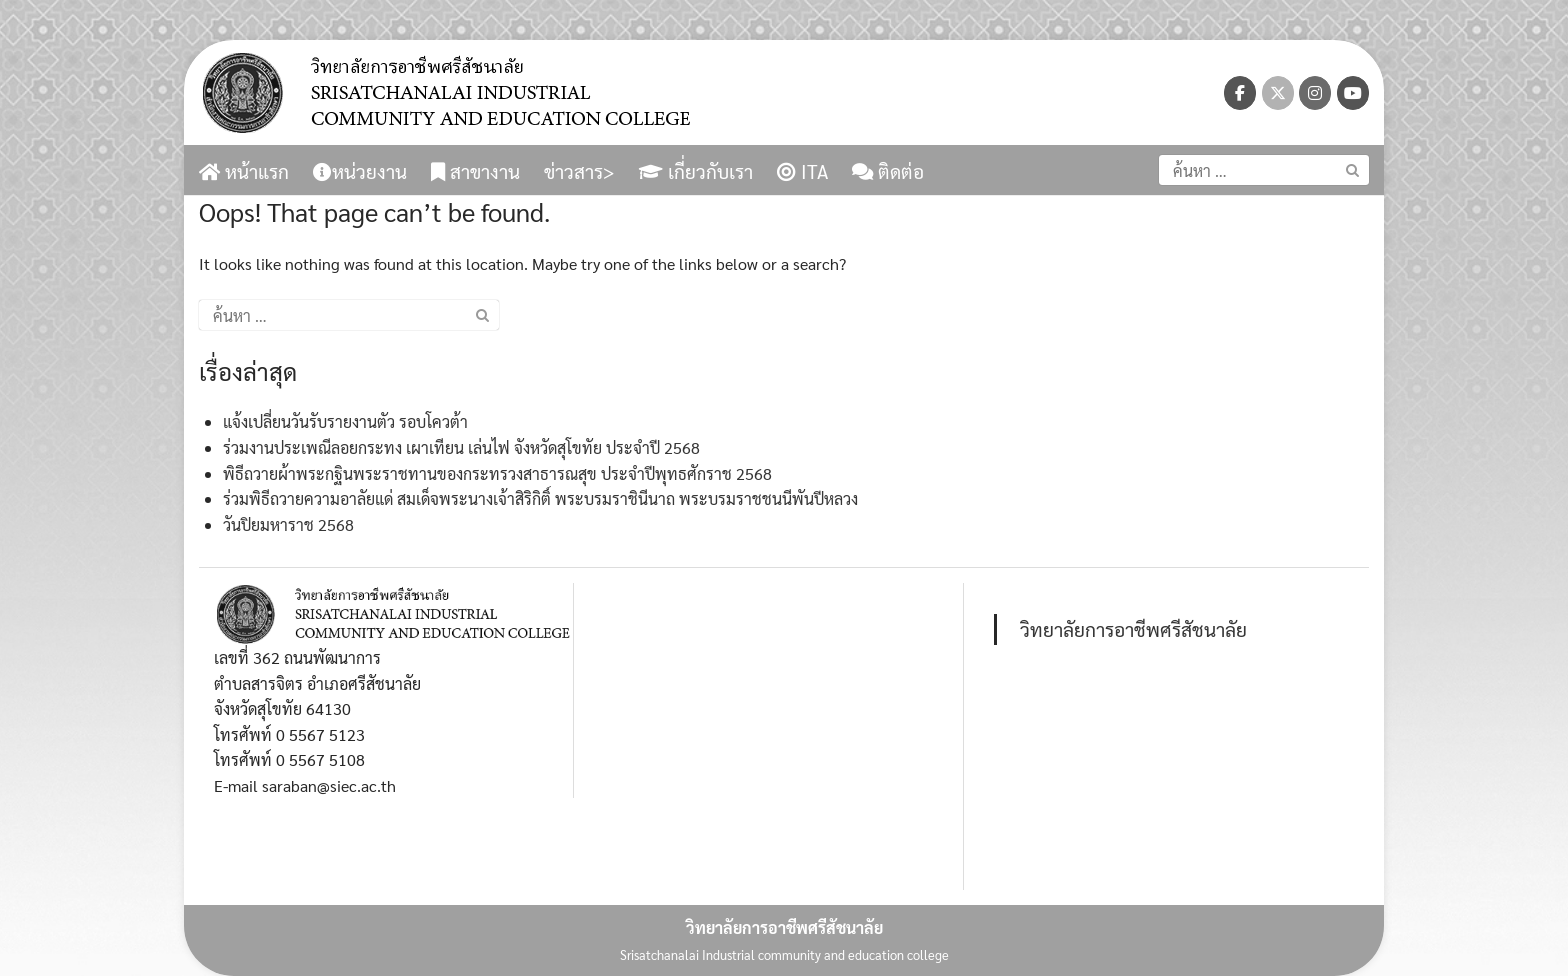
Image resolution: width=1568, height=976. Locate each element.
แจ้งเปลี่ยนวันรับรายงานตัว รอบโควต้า (345, 421)
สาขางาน (475, 171)
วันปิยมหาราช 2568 (288, 524)
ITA (802, 171)
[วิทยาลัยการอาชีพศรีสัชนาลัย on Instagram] (1315, 93)
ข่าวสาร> (579, 171)
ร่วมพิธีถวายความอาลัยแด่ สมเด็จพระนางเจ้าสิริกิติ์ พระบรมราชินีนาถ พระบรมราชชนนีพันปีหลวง (540, 498)
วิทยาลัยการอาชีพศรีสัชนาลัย (1133, 628)
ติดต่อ (888, 171)
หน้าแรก (244, 171)
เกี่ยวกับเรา (696, 171)
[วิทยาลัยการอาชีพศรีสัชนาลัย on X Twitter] (1278, 93)
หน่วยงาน (360, 171)
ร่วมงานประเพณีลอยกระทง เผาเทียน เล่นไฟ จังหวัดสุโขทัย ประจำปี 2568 (461, 447)
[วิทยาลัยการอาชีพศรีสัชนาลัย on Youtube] (1353, 93)
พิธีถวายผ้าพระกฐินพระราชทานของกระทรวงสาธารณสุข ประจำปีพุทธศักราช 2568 (497, 473)
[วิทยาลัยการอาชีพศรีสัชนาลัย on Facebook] (1240, 93)
